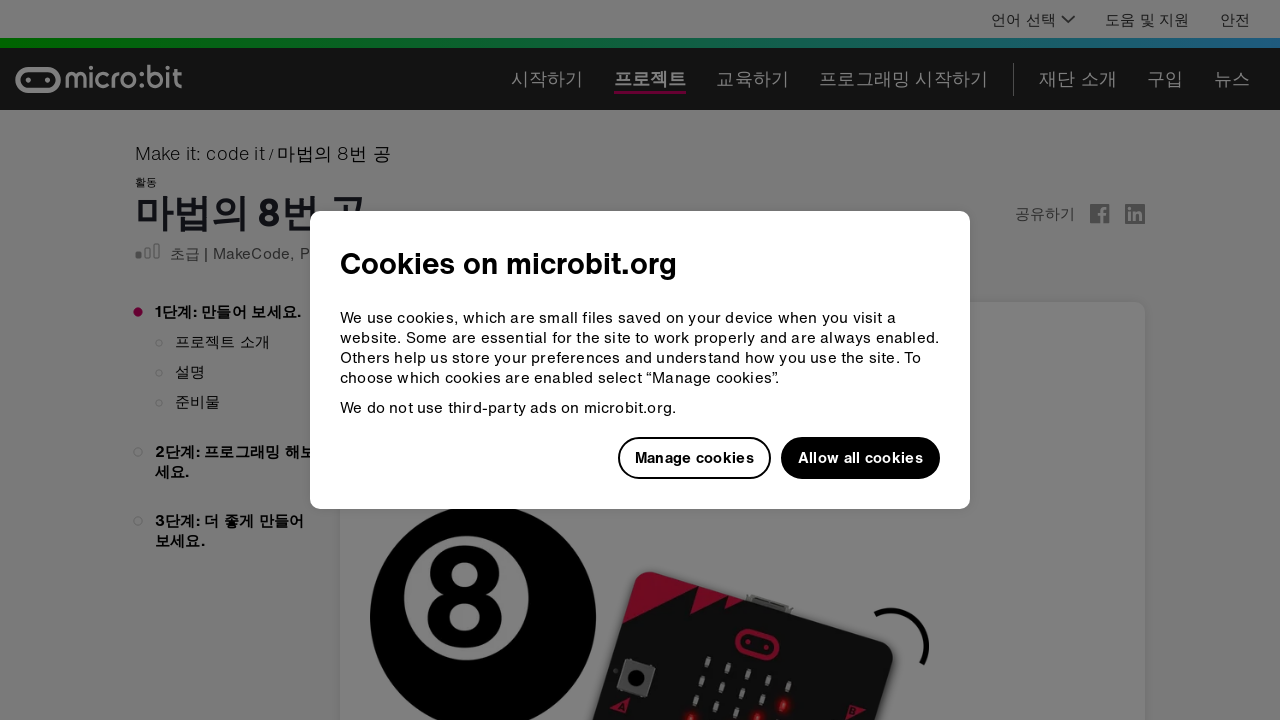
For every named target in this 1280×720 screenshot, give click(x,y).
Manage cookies (694, 457)
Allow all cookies (860, 457)
